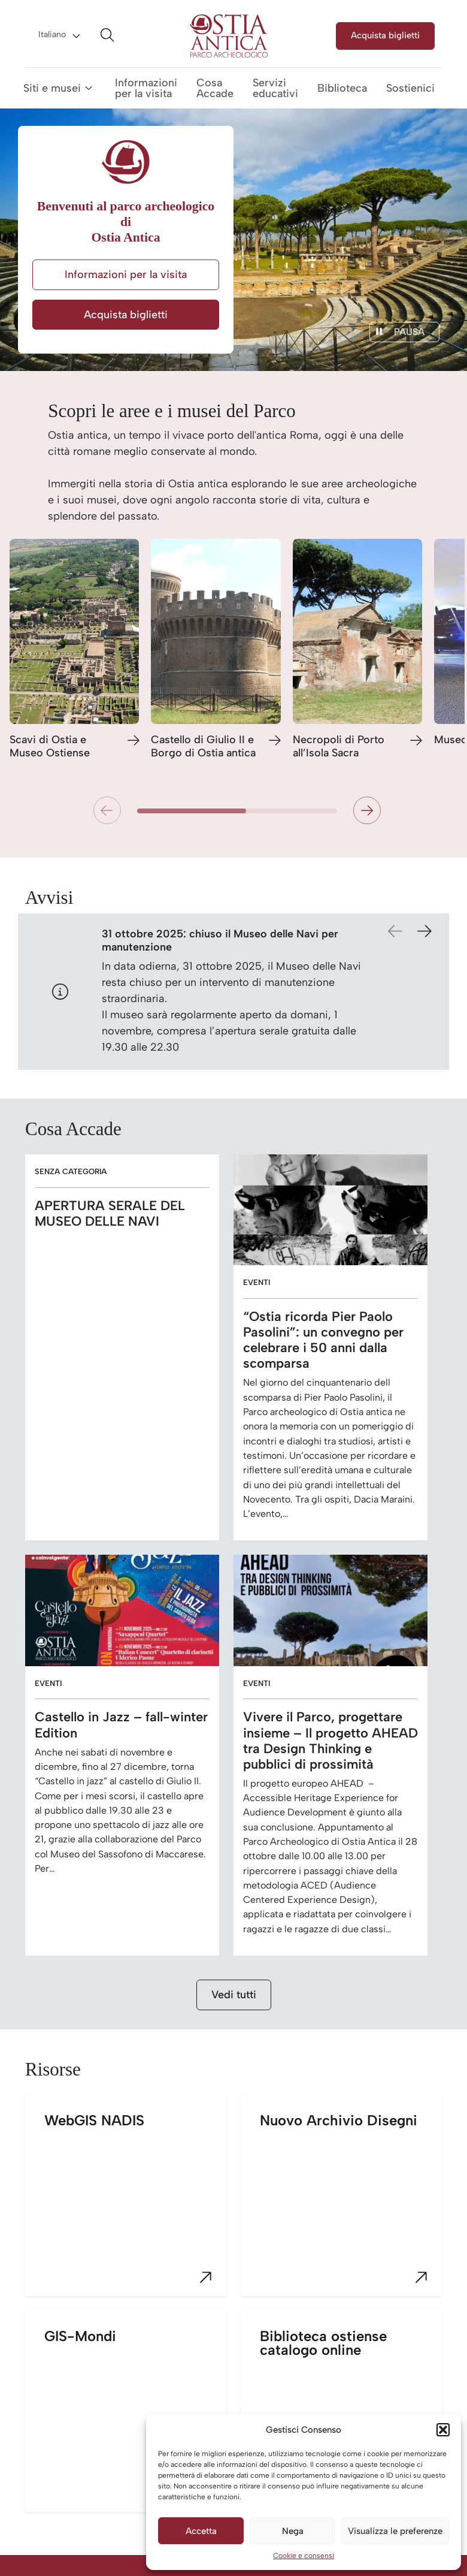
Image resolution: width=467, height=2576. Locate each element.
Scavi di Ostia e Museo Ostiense (50, 746)
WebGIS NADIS (135, 2204)
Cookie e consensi (303, 2555)
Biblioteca (342, 88)
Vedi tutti (233, 1994)
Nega (293, 2531)
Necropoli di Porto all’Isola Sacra (338, 746)
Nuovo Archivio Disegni (351, 2204)
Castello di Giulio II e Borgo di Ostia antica (203, 746)
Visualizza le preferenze (395, 2531)
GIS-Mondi (135, 2420)
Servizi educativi (275, 88)
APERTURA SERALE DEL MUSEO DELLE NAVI (110, 1213)
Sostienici (410, 88)
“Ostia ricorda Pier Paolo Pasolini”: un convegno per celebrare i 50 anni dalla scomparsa (323, 1339)
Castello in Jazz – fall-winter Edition (121, 1724)
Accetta (201, 2531)
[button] (443, 2430)
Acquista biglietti (385, 35)
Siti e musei (52, 88)
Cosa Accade (215, 88)
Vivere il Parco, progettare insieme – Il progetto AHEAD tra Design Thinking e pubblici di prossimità (330, 1740)
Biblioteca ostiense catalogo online (351, 2420)
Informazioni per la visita (146, 88)
